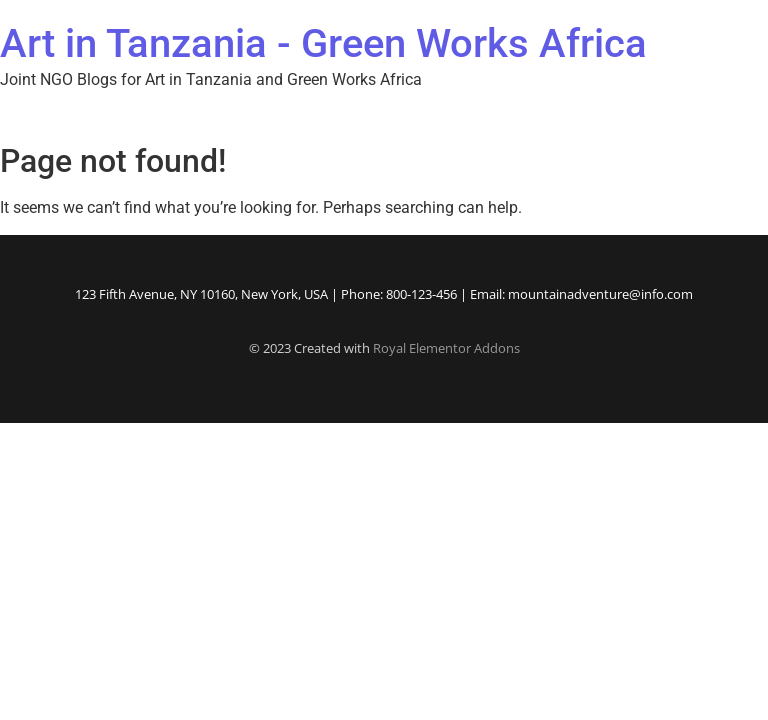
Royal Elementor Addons (446, 348)
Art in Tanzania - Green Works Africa (323, 43)
